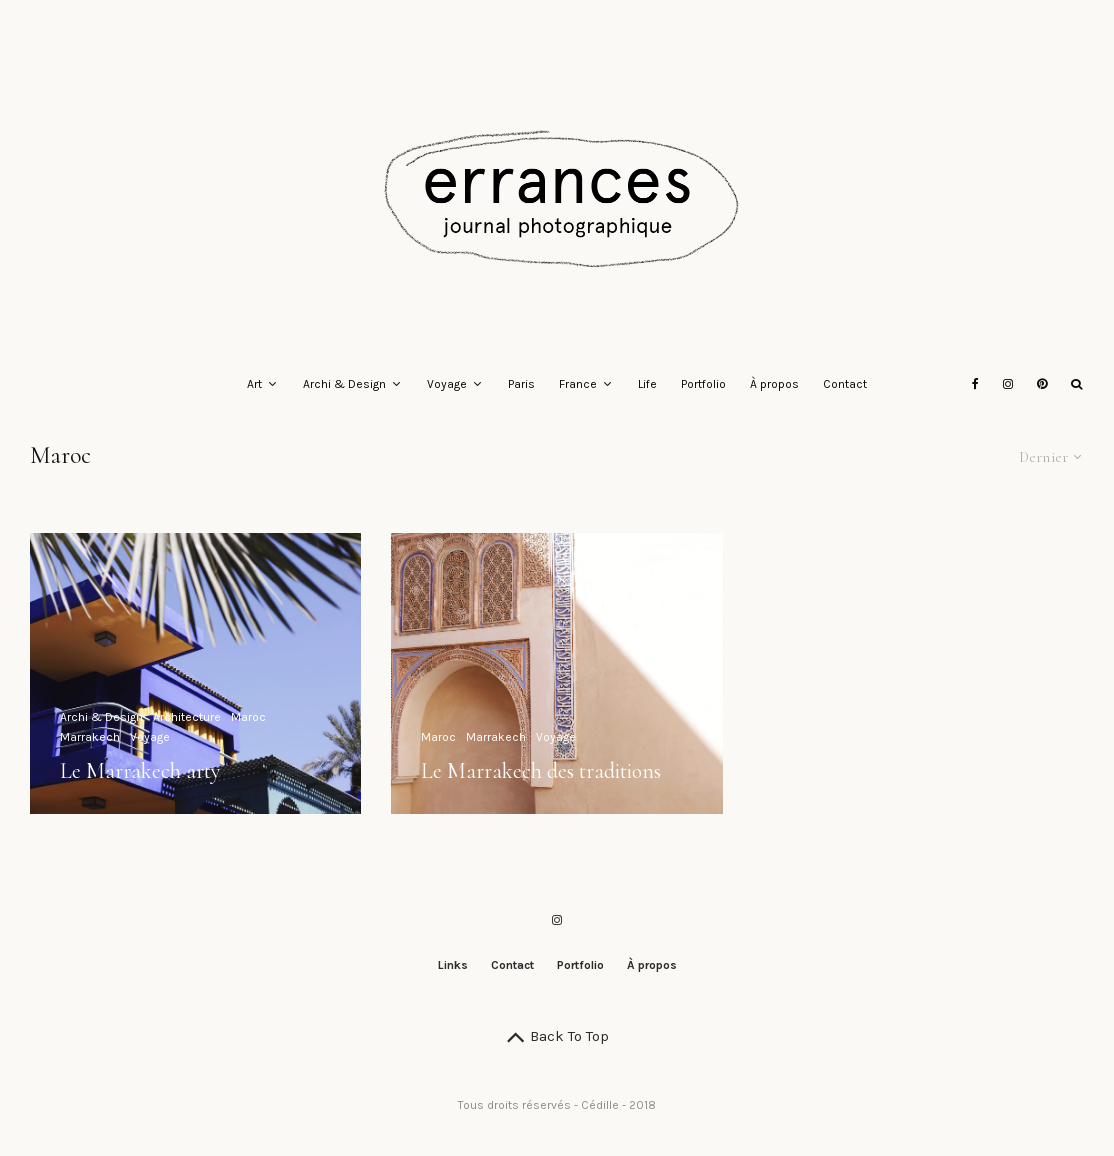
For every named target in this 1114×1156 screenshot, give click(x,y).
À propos (774, 384)
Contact (845, 384)
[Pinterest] (1042, 385)
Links (453, 965)
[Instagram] (1008, 385)
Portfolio (703, 384)
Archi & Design (344, 384)
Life (647, 384)
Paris (521, 384)
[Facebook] (975, 385)
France (578, 384)
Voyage (447, 384)
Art (254, 384)
